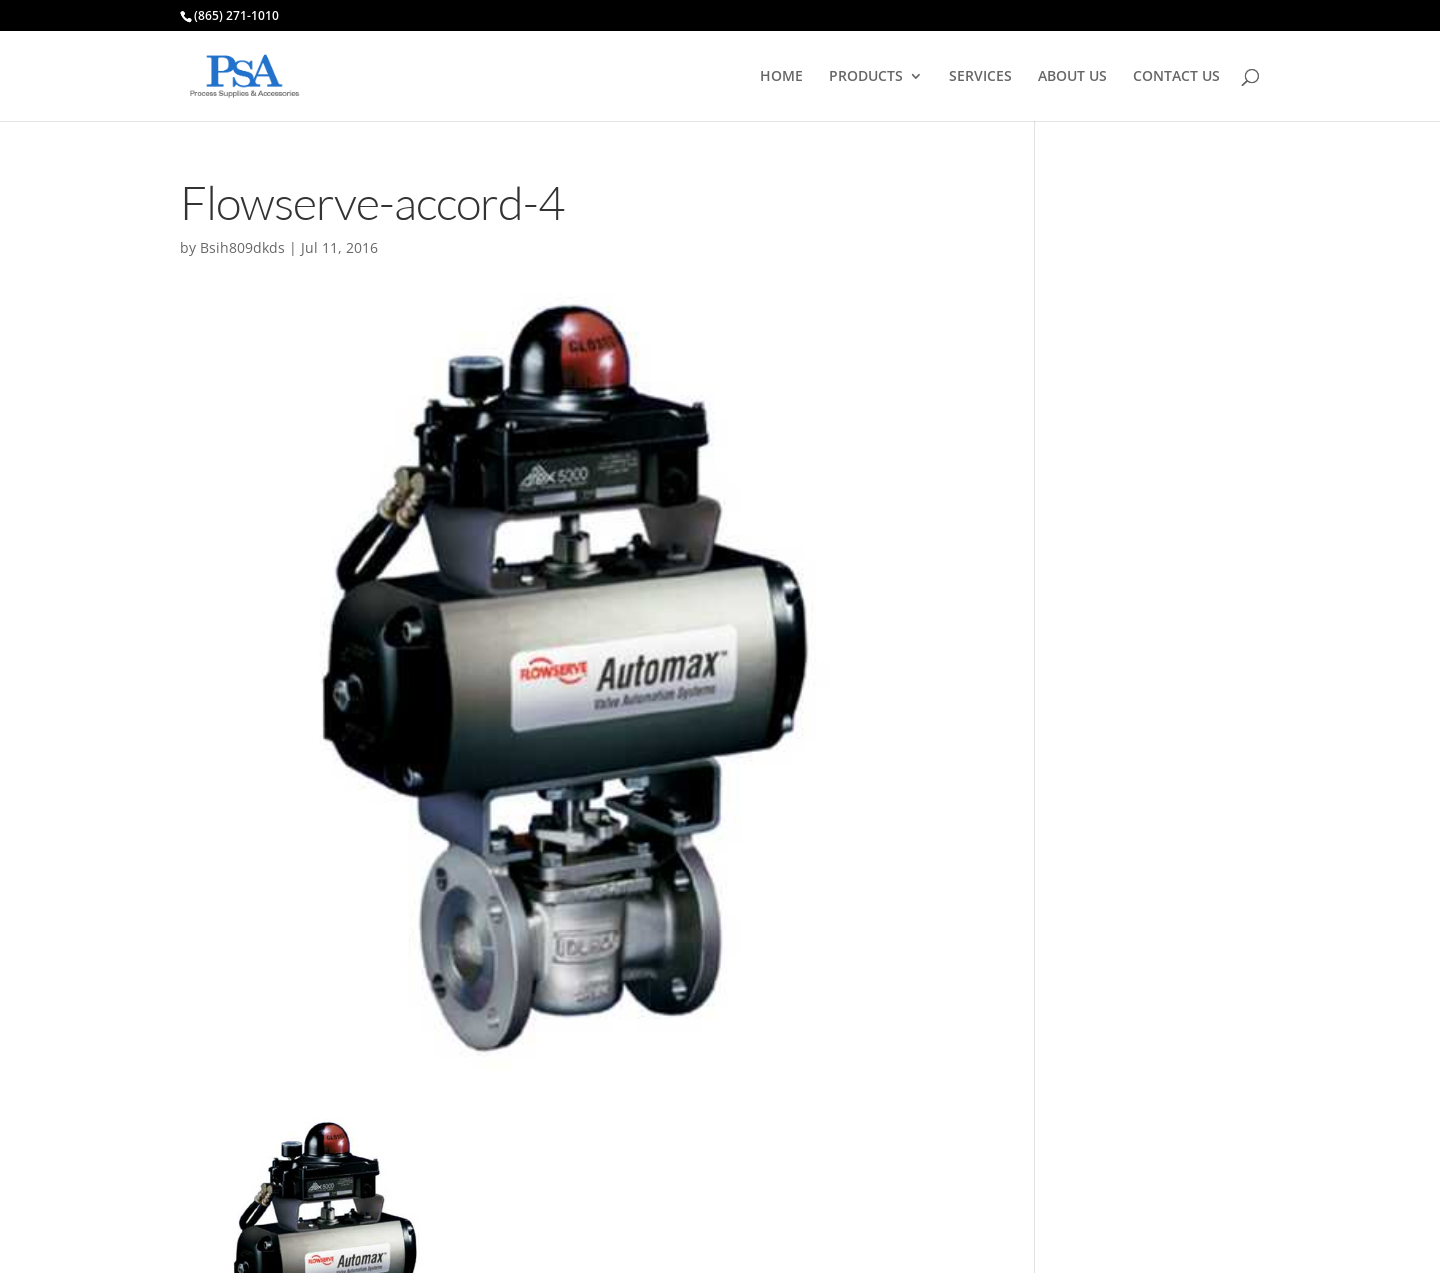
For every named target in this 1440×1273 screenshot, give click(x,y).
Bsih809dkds (242, 247)
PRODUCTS (866, 77)
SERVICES (980, 77)
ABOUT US (1072, 77)
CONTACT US (1176, 77)
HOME (781, 77)
